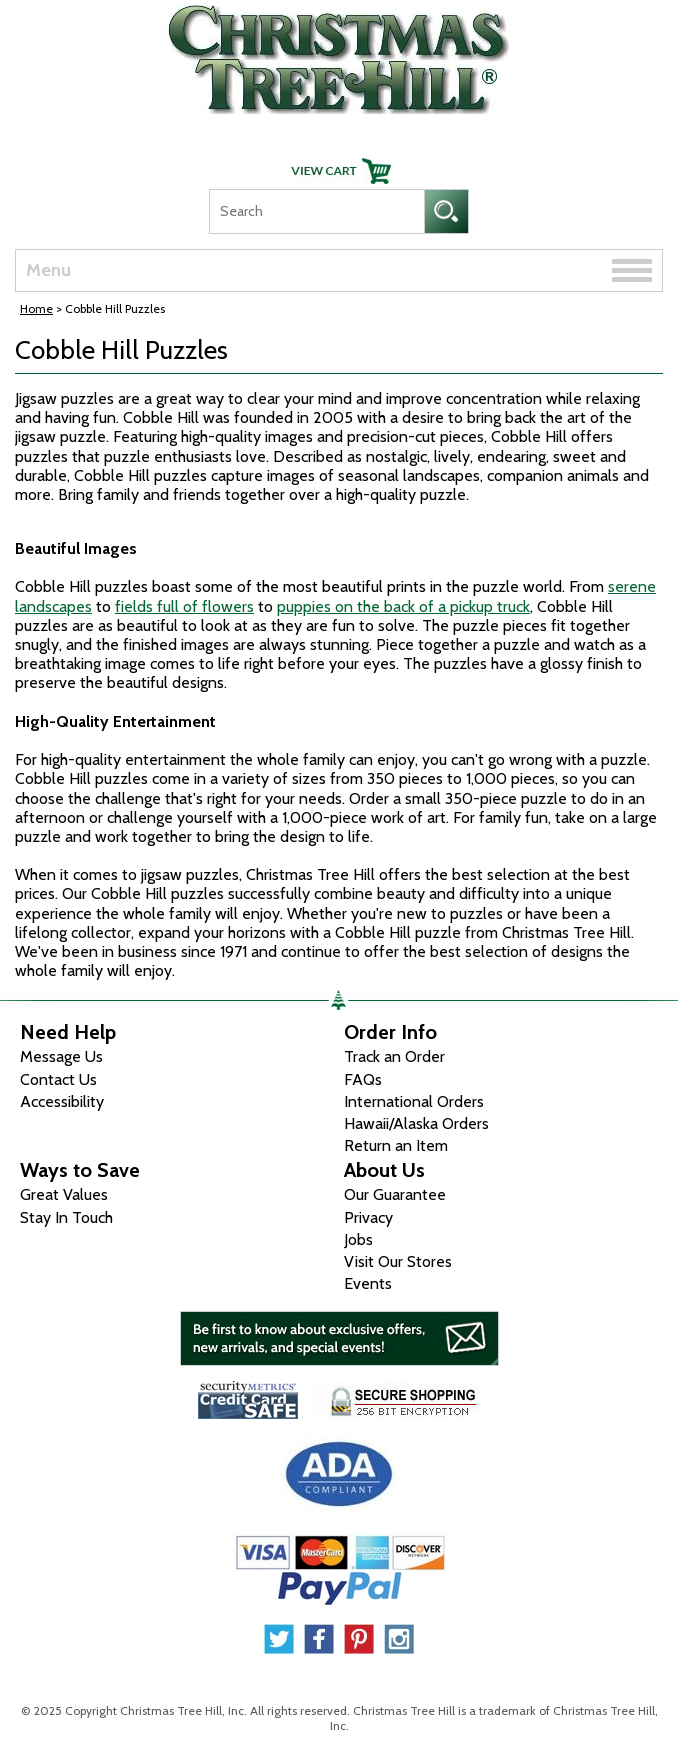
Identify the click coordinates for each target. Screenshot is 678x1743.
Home (36, 308)
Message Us (61, 1056)
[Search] (316, 211)
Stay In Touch (66, 1217)
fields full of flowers (184, 606)
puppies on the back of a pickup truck (403, 606)
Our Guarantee (395, 1194)
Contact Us (58, 1079)
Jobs (358, 1239)
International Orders (414, 1101)
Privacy (368, 1217)
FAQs (363, 1079)
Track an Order (394, 1056)
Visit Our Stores (398, 1261)
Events (368, 1283)
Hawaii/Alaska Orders (416, 1123)
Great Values (64, 1194)
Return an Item (396, 1145)
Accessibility (62, 1101)
